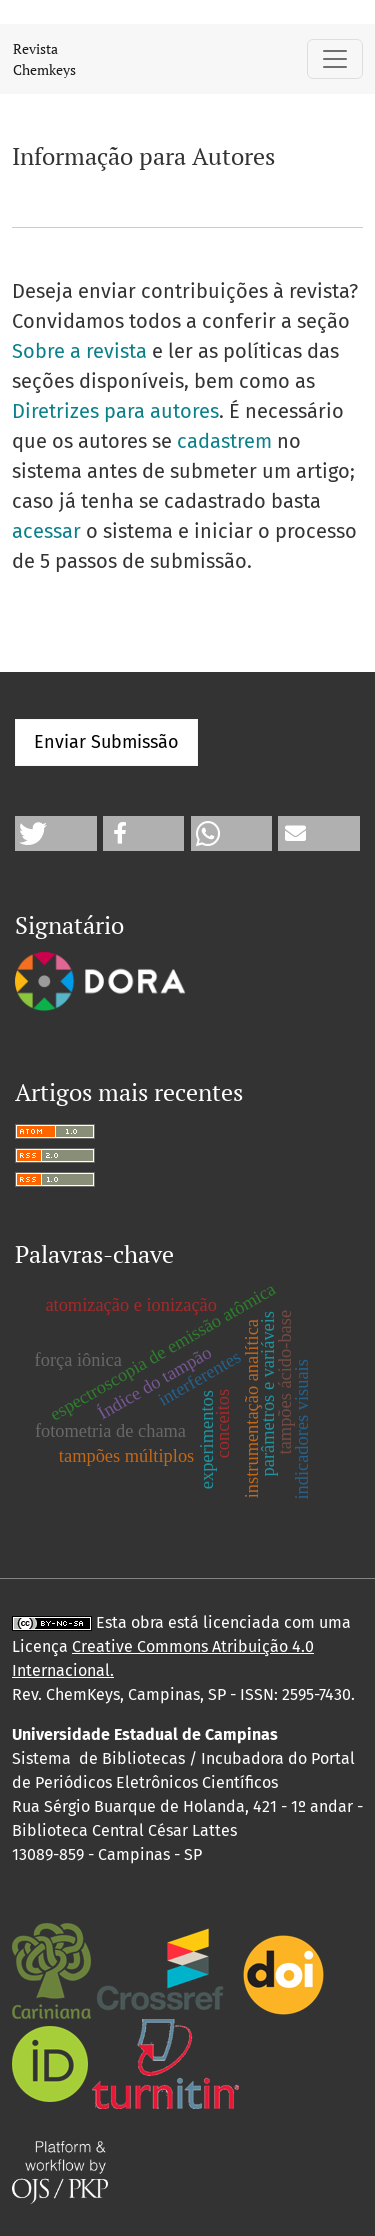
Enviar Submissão (106, 742)
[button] (56, 833)
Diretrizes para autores (115, 411)
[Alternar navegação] (335, 59)
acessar (46, 531)
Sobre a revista (79, 351)
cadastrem (224, 441)
